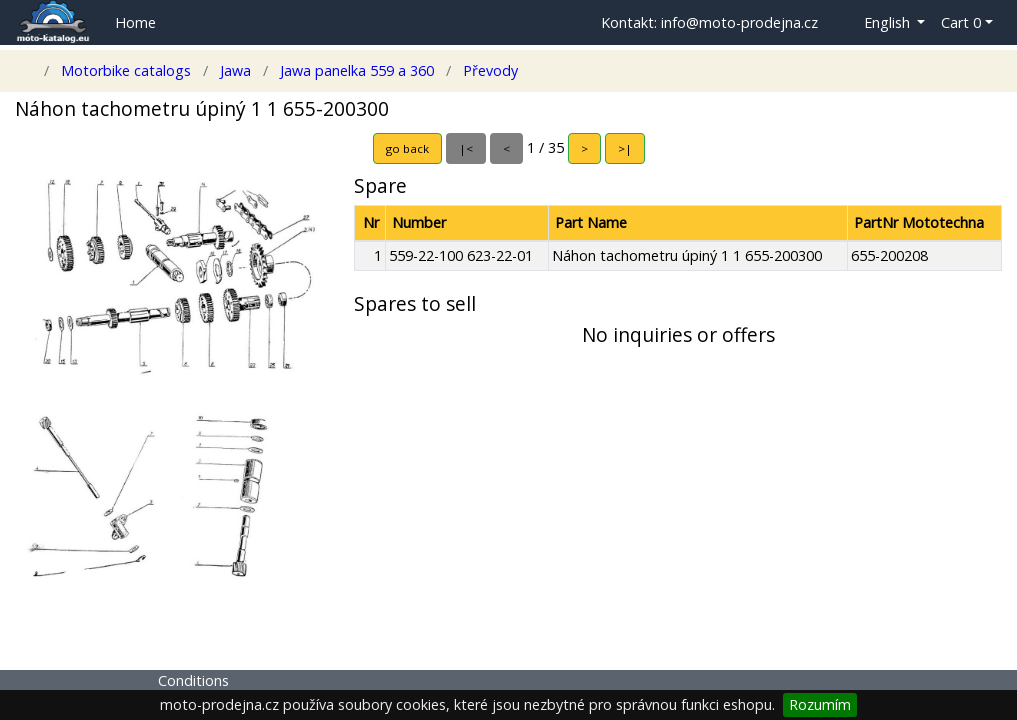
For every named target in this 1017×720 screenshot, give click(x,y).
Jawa (235, 70)
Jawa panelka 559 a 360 (357, 70)
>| (625, 148)
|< (466, 148)
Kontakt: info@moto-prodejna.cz (709, 22)
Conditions (193, 680)
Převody (488, 70)
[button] (880, 23)
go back (407, 148)
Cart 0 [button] (961, 22)
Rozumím (820, 704)
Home (135, 22)
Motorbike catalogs (126, 70)
